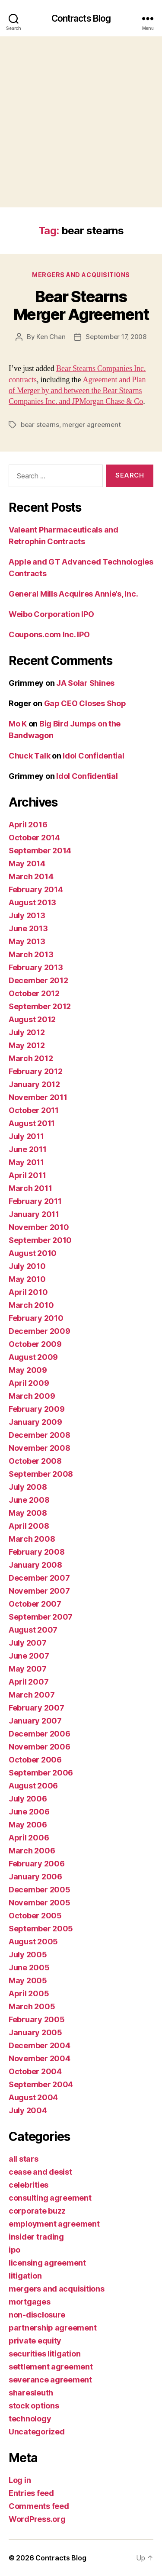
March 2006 (32, 1850)
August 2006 (33, 1785)
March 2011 (30, 1188)
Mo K (18, 723)
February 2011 (35, 1201)
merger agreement (91, 424)
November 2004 (39, 2058)
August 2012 (32, 1019)
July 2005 (28, 1954)
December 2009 (39, 1331)
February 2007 (36, 1707)
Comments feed (39, 2506)
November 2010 (39, 1227)
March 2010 (31, 1305)
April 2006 (29, 1837)
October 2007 (35, 1603)
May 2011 (26, 1162)
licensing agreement (47, 2262)
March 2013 (31, 954)
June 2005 (29, 1967)
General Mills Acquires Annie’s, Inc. (73, 593)
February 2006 (37, 1863)
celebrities (28, 2184)
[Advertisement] (81, 122)
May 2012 (27, 1045)
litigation (25, 2275)
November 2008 (39, 1448)
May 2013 (27, 941)
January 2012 (34, 1084)
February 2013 (36, 967)
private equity (35, 2340)
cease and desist (40, 2171)
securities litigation (44, 2353)
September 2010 (40, 1240)
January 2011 (34, 1214)
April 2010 (28, 1292)
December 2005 (39, 1889)
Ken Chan (50, 336)
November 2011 (38, 1097)
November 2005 (39, 1902)
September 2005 (41, 1928)
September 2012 (40, 1006)
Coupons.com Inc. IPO (49, 634)
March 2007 (31, 1694)
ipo (14, 2249)
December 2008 (39, 1435)
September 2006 (41, 1772)
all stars (23, 2158)
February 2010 (36, 1318)
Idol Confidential (93, 755)
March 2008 (32, 1538)
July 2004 (28, 2110)
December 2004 (39, 2045)
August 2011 (32, 1123)
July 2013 (27, 915)
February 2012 (36, 1071)
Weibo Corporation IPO (51, 614)
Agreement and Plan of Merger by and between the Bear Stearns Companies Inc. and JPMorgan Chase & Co (77, 391)
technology (30, 2418)
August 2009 (33, 1357)
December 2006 (39, 1733)
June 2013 (28, 928)
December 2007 (39, 1577)
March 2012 (31, 1058)
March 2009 (32, 1396)
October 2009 (35, 1344)
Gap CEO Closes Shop (85, 703)
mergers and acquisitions (81, 274)
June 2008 (29, 1499)
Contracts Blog (81, 18)
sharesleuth (31, 2392)
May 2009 (28, 1370)
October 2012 (34, 993)
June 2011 (28, 1149)
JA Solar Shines (85, 683)
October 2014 (34, 837)
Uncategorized (37, 2431)
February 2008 (37, 1551)
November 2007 (39, 1590)
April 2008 (29, 1525)
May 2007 (28, 1668)
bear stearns (40, 424)
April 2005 (29, 1993)
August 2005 (33, 1941)
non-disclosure (37, 2314)
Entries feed (31, 2493)
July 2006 (28, 1798)
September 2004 (41, 2084)
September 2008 (41, 1473)
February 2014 (36, 889)
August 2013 (32, 902)
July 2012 (27, 1032)
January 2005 (35, 2032)
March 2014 (31, 876)
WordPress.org (37, 2519)
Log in (20, 2480)
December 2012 (38, 980)
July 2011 (26, 1136)
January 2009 (35, 1422)
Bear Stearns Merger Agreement (81, 305)
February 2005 (37, 2019)
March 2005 (32, 2006)
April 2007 (28, 1681)
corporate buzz (37, 2210)
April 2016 (28, 824)
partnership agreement (52, 2327)
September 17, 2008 (116, 336)
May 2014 (27, 863)
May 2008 (28, 1512)
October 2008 (35, 1461)
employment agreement (54, 2223)
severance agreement (50, 2379)
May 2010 (27, 1279)
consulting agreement (50, 2197)
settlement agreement (51, 2366)
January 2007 (35, 1720)
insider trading (36, 2236)
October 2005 (35, 1915)
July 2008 (28, 1486)
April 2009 (29, 1383)
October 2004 (35, 2071)
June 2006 (29, 1811)
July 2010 (27, 1266)
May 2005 (28, 1980)
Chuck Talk (29, 755)
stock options (34, 2405)
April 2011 (27, 1175)
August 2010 (33, 1253)
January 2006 (35, 1876)
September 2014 (40, 850)
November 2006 (39, 1746)
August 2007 (33, 1629)
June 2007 (29, 1655)
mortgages (30, 2301)
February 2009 (37, 1409)
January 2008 (35, 1564)
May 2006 (28, 1824)
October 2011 (34, 1110)
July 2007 (28, 1642)
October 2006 (35, 1759)
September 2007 (41, 1616)
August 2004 (33, 2097)
